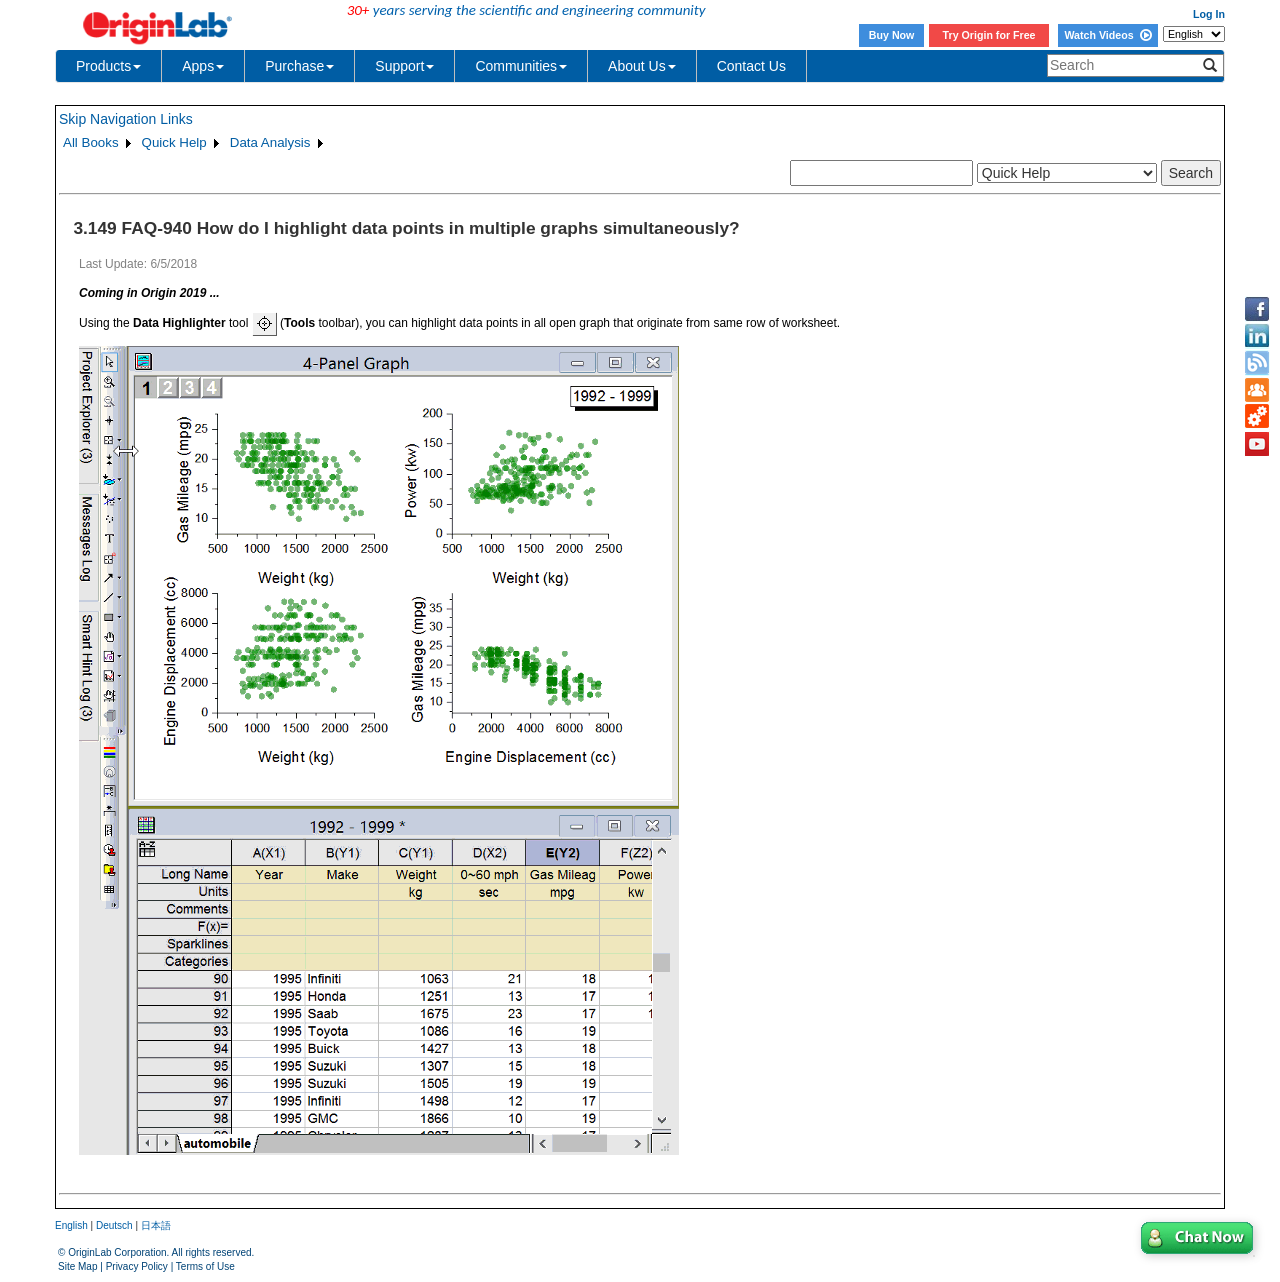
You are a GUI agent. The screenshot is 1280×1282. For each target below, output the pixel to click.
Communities (521, 66)
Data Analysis (270, 142)
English (71, 1225)
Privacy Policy (137, 1266)
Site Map (77, 1266)
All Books (91, 142)
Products (108, 66)
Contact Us (751, 66)
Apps (203, 66)
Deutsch (114, 1225)
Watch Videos (1107, 35)
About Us (642, 66)
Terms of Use (205, 1266)
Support (404, 66)
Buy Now (892, 35)
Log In (1209, 14)
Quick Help (174, 142)
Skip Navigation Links (126, 119)
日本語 (156, 1225)
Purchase (299, 66)
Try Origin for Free (989, 35)
